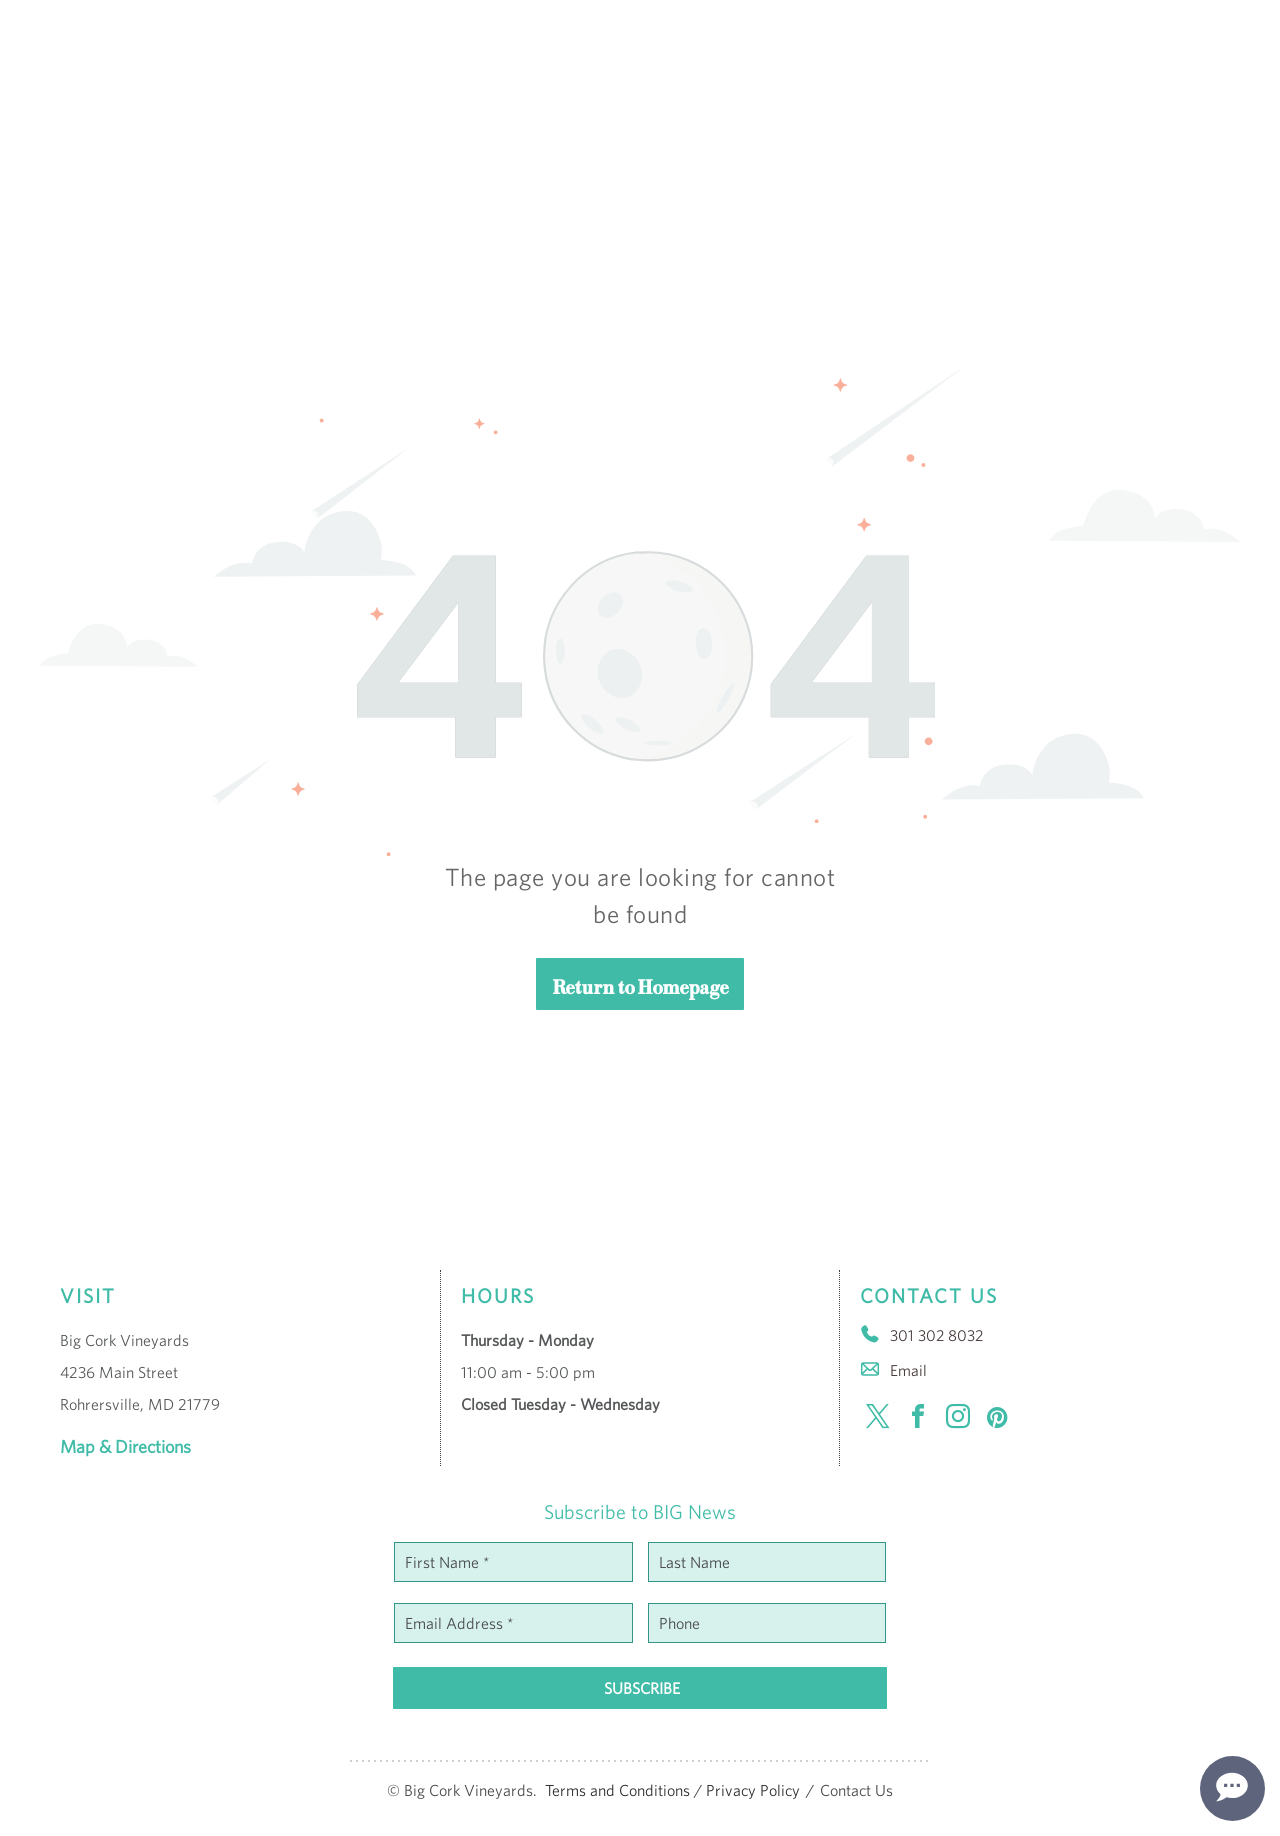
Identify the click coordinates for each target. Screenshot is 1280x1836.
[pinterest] (998, 1419)
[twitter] (878, 1419)
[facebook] (918, 1419)
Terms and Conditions (617, 1790)
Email (908, 1370)
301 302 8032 (936, 1335)
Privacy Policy (753, 1790)
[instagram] (958, 1419)
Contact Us (856, 1790)
